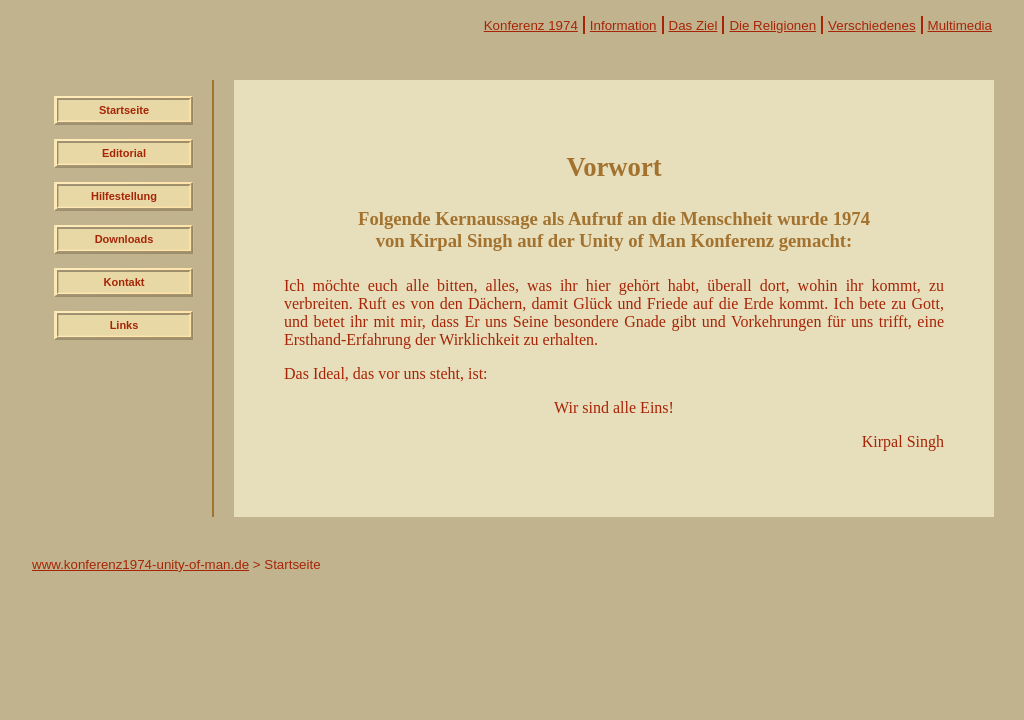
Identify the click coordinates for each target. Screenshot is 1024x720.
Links (124, 325)
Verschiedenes (871, 25)
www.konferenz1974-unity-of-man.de (140, 564)
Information (623, 25)
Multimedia (960, 25)
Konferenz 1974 (531, 25)
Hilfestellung (124, 196)
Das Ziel (693, 25)
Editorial (124, 153)
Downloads (124, 239)
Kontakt (124, 282)
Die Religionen (772, 25)
